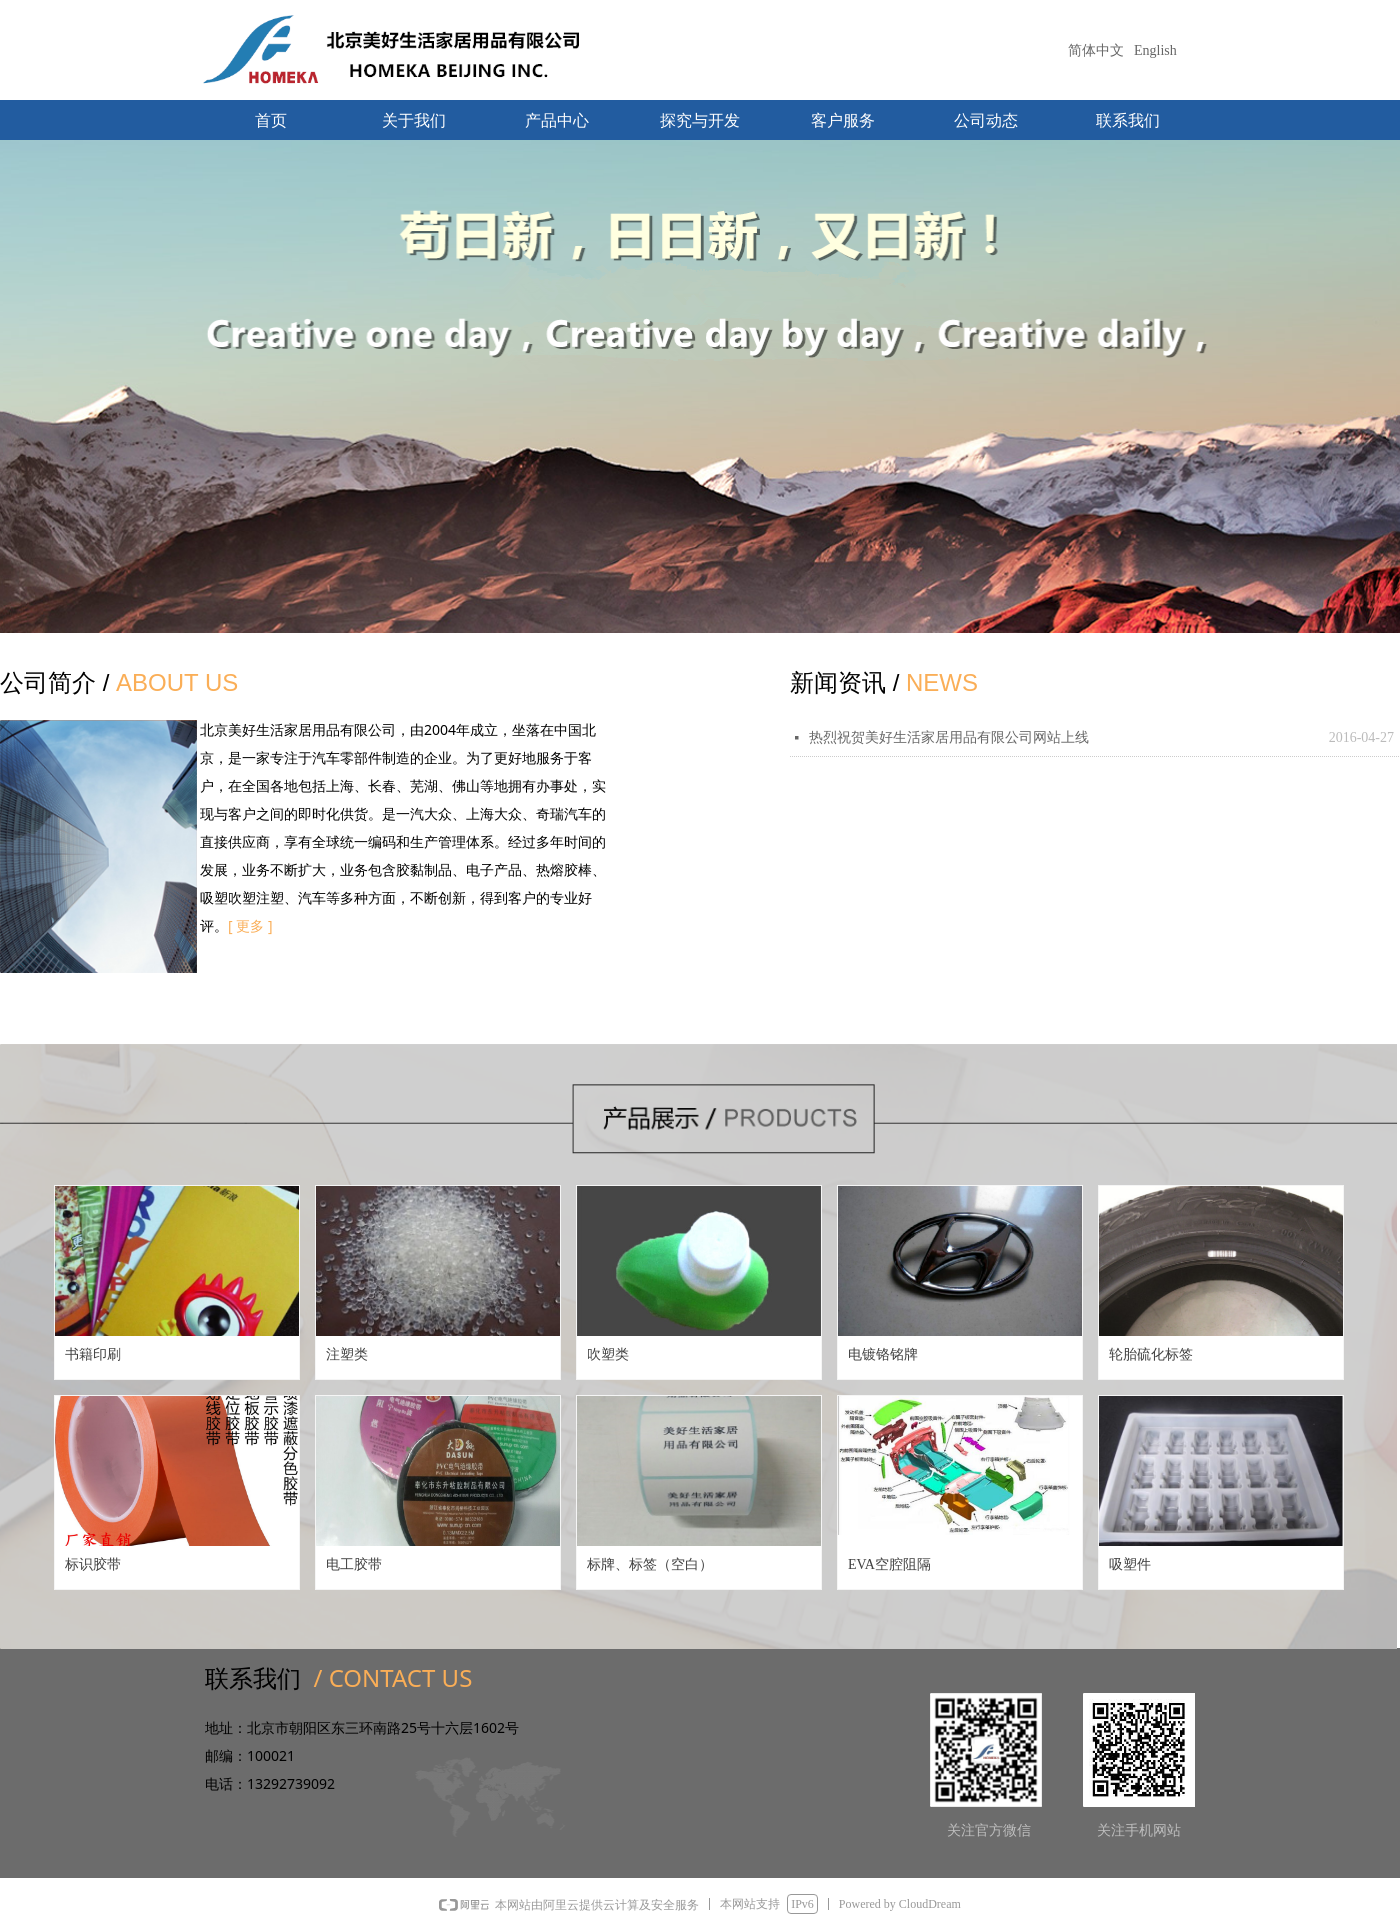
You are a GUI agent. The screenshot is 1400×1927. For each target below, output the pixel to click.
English (1155, 50)
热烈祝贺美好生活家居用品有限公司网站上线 (949, 737)
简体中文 (1096, 50)
